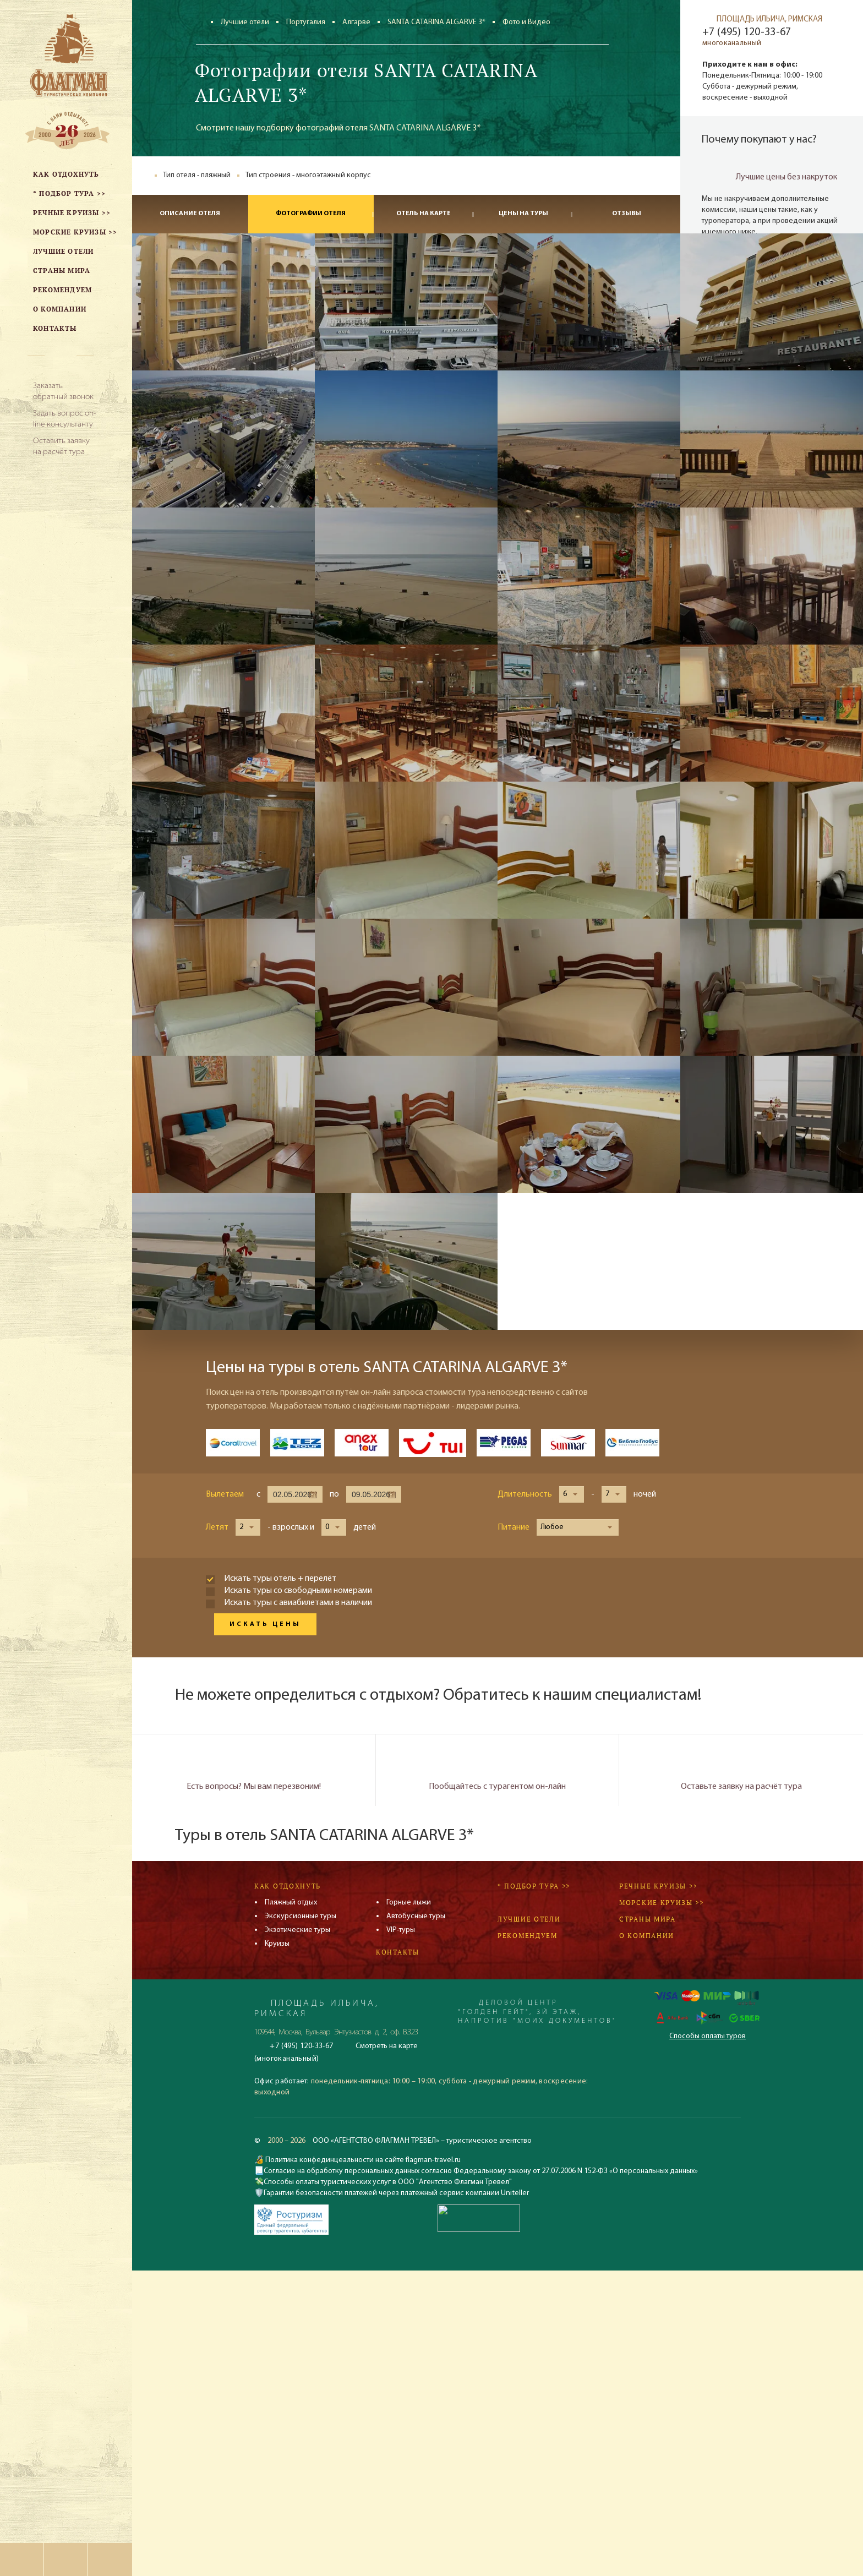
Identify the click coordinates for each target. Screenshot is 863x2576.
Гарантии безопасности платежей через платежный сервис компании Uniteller (396, 2193)
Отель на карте (423, 213)
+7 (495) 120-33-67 (746, 32)
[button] (571, 1494)
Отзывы (626, 213)
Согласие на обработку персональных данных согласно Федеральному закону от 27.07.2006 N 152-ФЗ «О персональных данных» (481, 2171)
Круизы (277, 1944)
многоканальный (731, 43)
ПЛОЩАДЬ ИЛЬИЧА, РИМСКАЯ (769, 19)
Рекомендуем (528, 1935)
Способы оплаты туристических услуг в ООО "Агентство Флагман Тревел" (388, 2182)
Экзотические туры (297, 1930)
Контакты (397, 1952)
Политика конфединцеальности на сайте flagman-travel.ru (362, 2160)
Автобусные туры (415, 1916)
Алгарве (356, 22)
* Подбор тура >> (534, 1886)
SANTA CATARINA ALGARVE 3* (436, 22)
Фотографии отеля (311, 213)
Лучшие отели (245, 22)
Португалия (305, 22)
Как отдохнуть (287, 1886)
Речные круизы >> (658, 1886)
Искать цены (265, 1624)
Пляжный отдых (291, 1902)
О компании (646, 1935)
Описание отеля (190, 213)
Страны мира (647, 1919)
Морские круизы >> (661, 1902)
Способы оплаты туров (707, 2036)
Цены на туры (523, 213)
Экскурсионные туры (300, 1916)
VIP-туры (400, 1930)
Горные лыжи (408, 1902)
